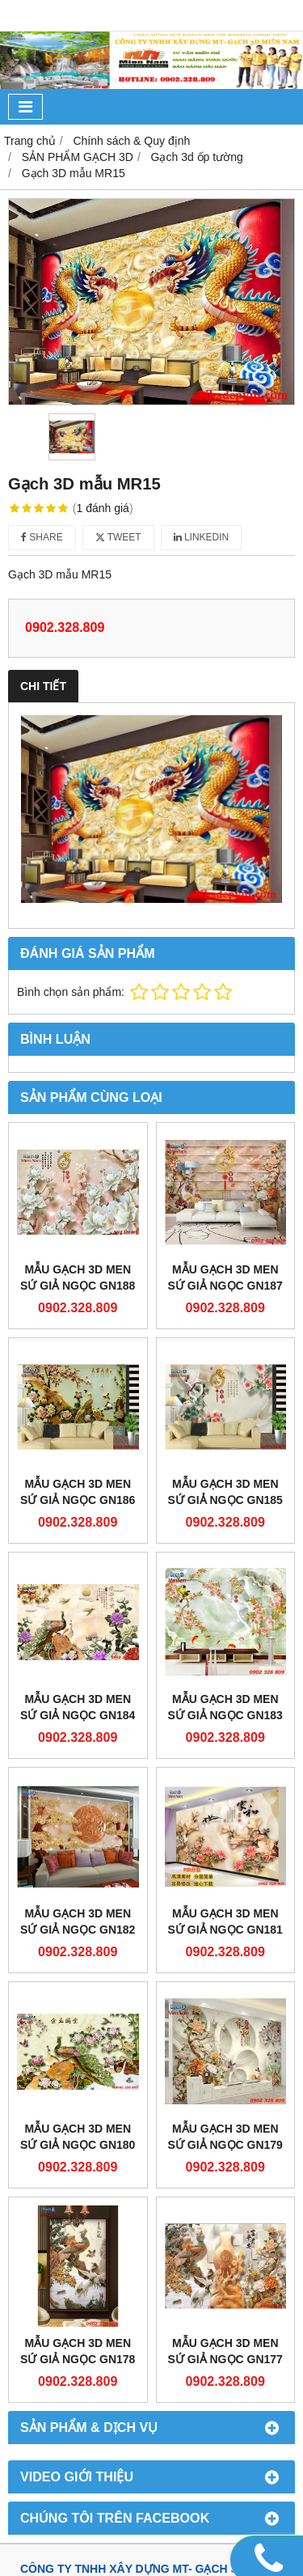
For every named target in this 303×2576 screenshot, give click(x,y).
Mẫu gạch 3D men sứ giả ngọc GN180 (77, 2136)
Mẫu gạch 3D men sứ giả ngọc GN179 (225, 2136)
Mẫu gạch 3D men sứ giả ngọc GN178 (77, 2351)
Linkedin (201, 537)
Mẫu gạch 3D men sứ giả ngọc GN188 (77, 1277)
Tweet (118, 537)
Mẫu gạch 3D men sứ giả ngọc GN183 (225, 1707)
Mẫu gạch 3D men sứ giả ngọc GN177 (225, 2351)
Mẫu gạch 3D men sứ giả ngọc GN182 (77, 1921)
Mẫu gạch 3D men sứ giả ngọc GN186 (77, 1491)
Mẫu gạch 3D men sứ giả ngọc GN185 (225, 1491)
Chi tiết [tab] (43, 686)
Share (42, 537)
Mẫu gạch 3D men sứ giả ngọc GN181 (225, 1921)
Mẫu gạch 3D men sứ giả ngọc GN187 (225, 1277)
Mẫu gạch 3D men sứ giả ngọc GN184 (77, 1707)
